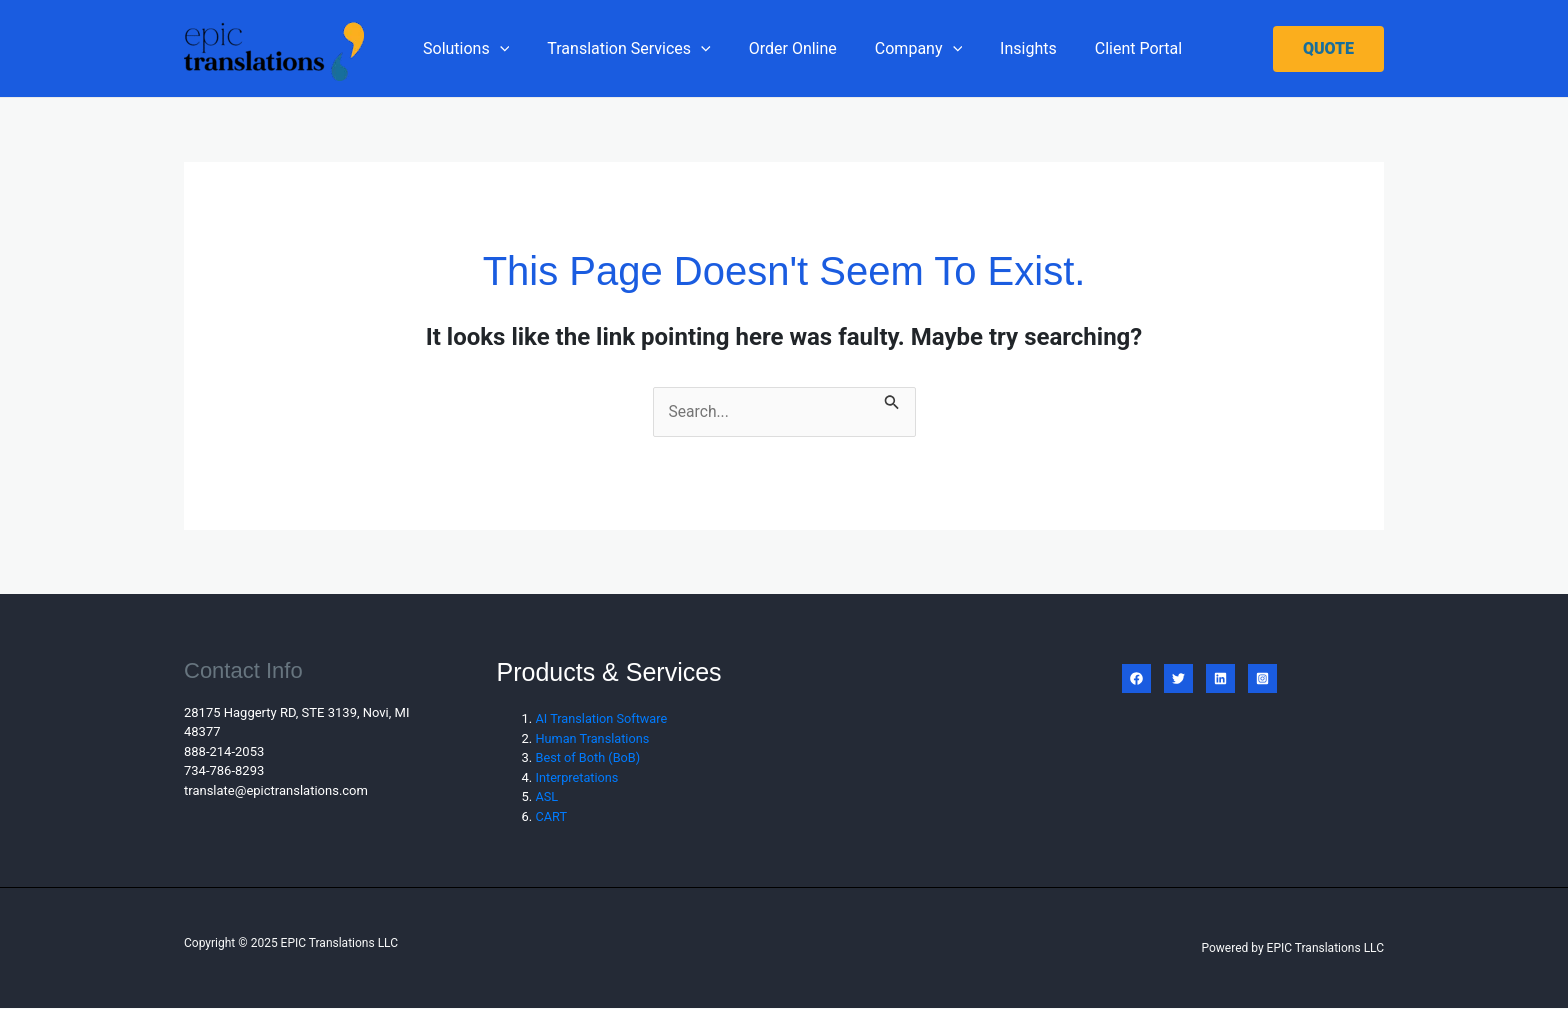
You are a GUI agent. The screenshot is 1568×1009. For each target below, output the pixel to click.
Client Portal (1105, 48)
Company (897, 49)
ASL (547, 797)
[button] (1328, 49)
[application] (497, 49)
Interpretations (578, 777)
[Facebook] (1136, 679)
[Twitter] (1178, 679)
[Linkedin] (1220, 679)
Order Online (778, 48)
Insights (1001, 48)
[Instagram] (1262, 679)
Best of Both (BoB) (589, 758)
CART (552, 816)
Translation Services (619, 49)
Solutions (463, 49)
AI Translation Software (603, 719)
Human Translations (594, 738)
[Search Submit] (893, 399)
